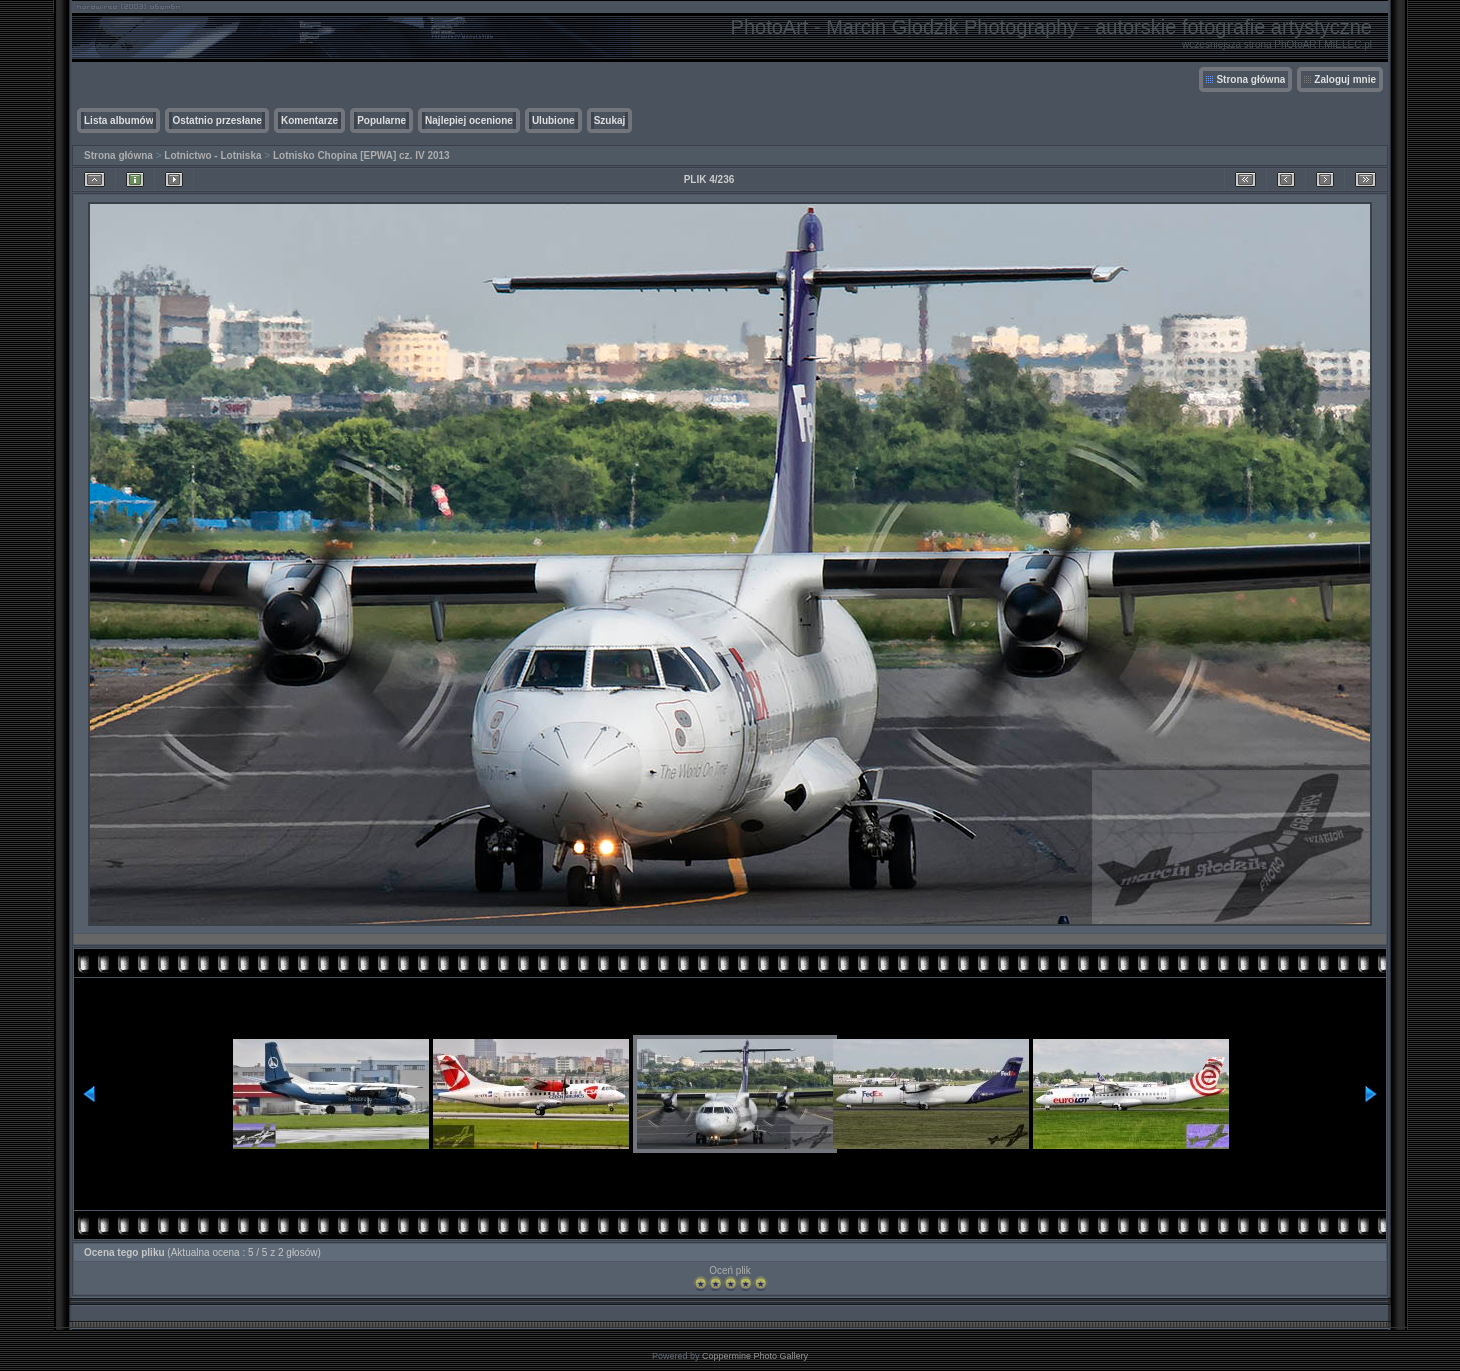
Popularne (381, 120)
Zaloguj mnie (1345, 79)
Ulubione (553, 120)
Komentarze (309, 120)
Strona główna (1250, 79)
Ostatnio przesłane (216, 120)
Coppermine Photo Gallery (755, 1356)
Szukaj (610, 120)
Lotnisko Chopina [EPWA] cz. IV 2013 (361, 155)
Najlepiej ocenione (469, 120)
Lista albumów (118, 120)
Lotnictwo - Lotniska (212, 155)
